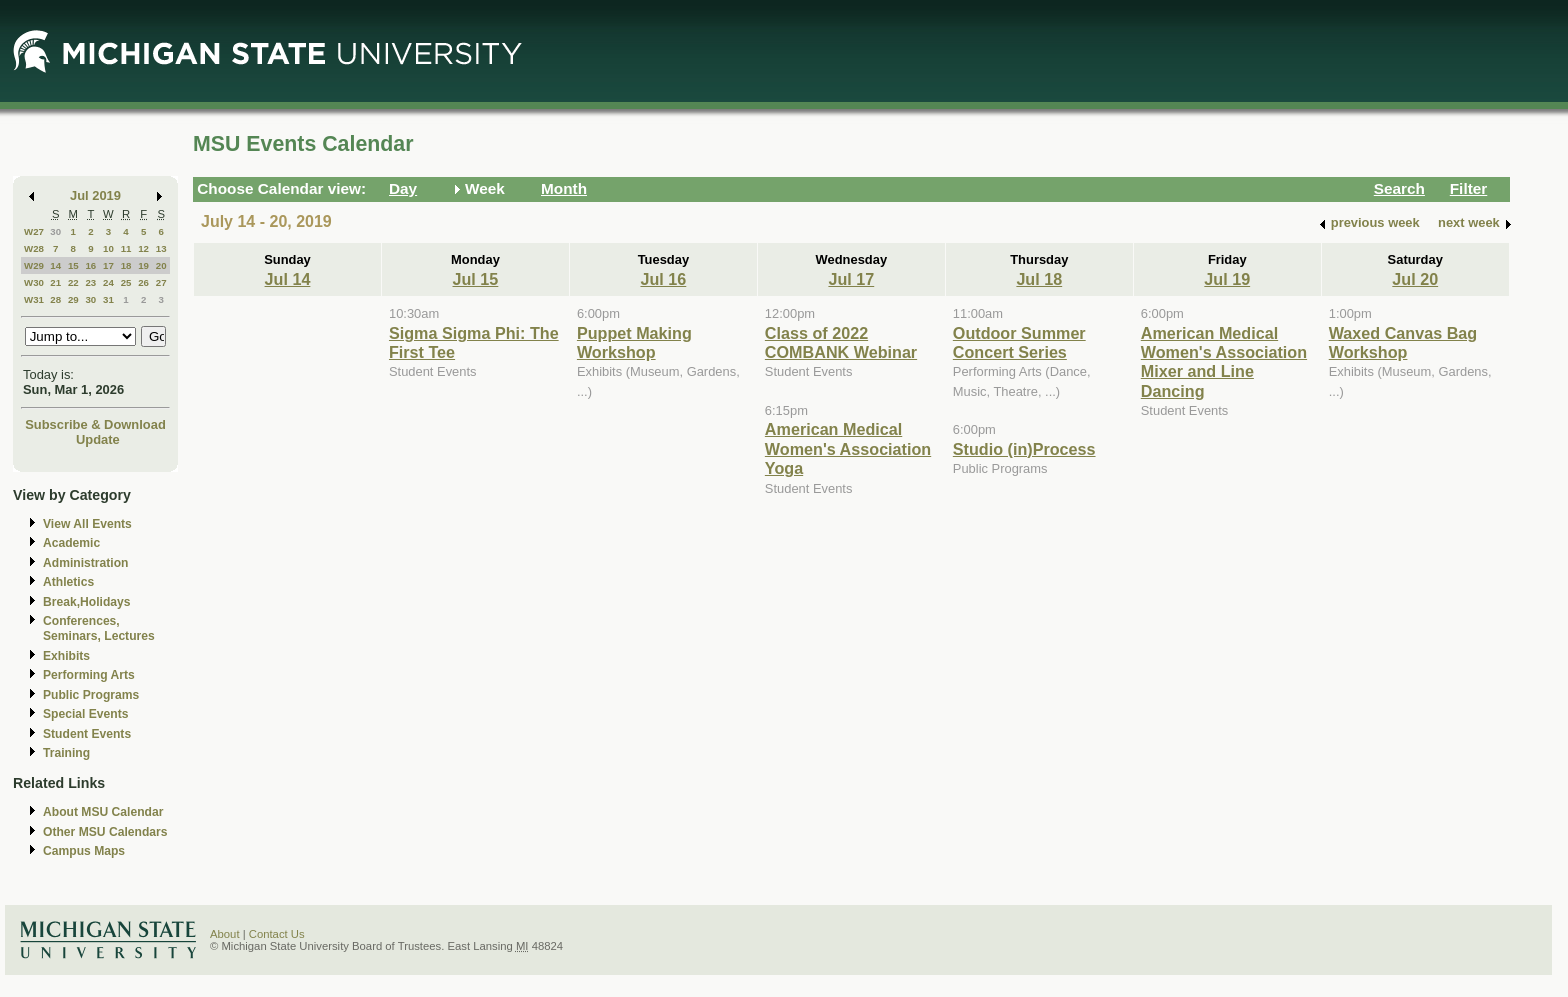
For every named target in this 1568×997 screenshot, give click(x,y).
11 (126, 248)
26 (143, 282)
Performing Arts (89, 675)
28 (55, 299)
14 (55, 265)
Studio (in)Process (1024, 449)
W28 (34, 248)
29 (73, 299)
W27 (34, 231)
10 (108, 248)
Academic (71, 543)
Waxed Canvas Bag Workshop (1403, 342)
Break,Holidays (87, 602)
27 (161, 282)
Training (66, 753)
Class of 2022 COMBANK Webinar (841, 342)
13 (161, 248)
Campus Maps (84, 851)
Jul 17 (851, 279)
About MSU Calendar (103, 812)
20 (161, 265)
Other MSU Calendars (105, 832)
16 (90, 265)
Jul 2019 (95, 195)
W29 (34, 265)
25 (126, 282)
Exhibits (66, 656)
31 (108, 299)
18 (126, 265)
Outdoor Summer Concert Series (1019, 342)
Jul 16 (663, 279)
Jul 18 (1039, 279)
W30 (34, 282)
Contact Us (277, 934)
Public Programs (91, 695)
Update (98, 439)
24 (108, 282)
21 (55, 282)
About (225, 934)
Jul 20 (1415, 279)
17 (108, 265)
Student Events (87, 734)
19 (143, 265)
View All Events (87, 524)
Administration (85, 563)
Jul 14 (288, 279)
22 (73, 282)
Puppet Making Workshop (634, 342)
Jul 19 (1227, 279)
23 (90, 282)
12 (143, 248)
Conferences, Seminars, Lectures (99, 628)
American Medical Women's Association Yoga (848, 448)
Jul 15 (476, 279)
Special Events (85, 714)
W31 (34, 299)
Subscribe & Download (95, 424)
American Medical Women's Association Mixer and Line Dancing (1224, 362)
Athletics (68, 582)
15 (73, 265)
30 (55, 231)
